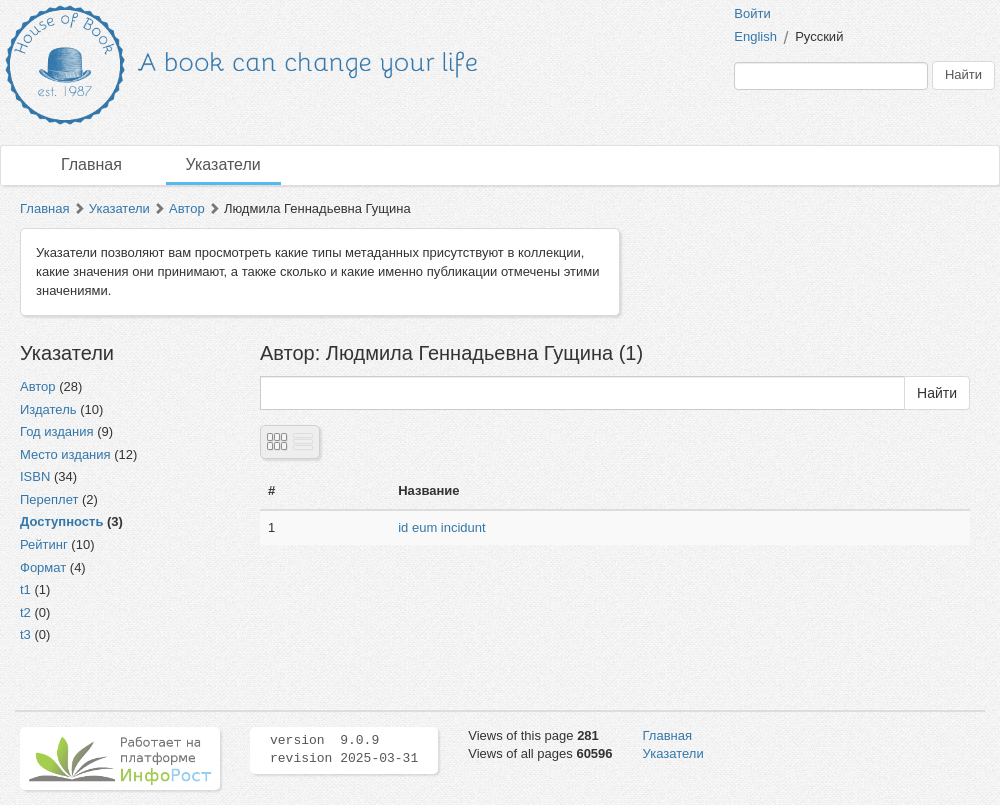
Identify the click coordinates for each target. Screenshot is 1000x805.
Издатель (48, 409)
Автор (187, 208)
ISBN (35, 476)
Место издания (65, 454)
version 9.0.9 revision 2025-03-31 (344, 750)
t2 (25, 612)
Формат (43, 567)
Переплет (49, 499)
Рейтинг (44, 544)
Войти (752, 13)
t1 (25, 589)
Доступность (61, 521)
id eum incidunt (441, 527)
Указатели (223, 164)
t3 (25, 634)
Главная (91, 164)
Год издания (57, 431)
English (755, 36)
